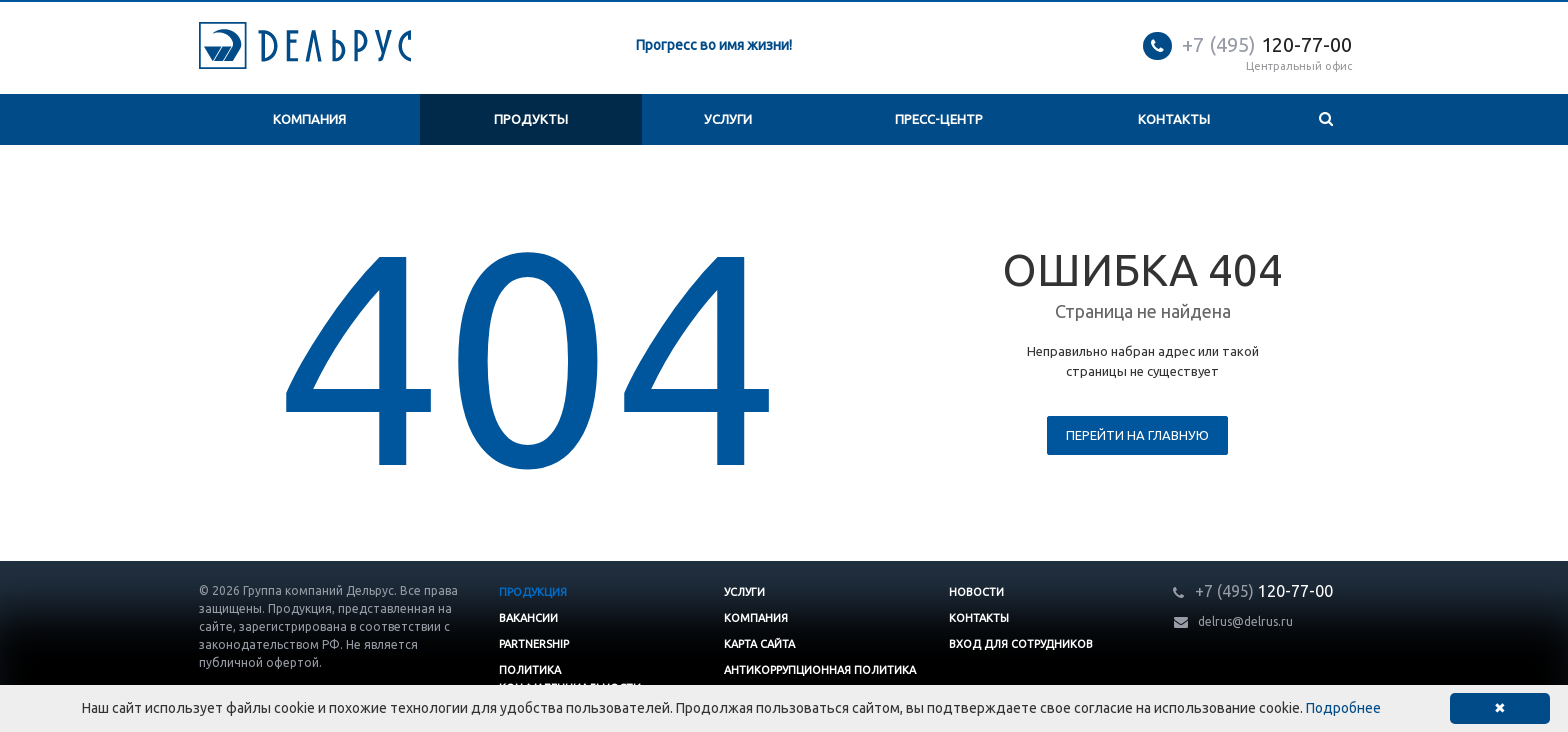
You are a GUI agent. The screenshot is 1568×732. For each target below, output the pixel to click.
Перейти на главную (1137, 435)
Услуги (728, 119)
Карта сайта (759, 644)
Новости (976, 592)
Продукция (533, 592)
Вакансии (528, 618)
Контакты (1174, 119)
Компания (309, 119)
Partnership (534, 644)
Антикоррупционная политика (820, 670)
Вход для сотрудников (1021, 644)
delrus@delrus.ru (1245, 621)
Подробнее (1343, 708)
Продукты (531, 119)
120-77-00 (1267, 44)
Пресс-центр (939, 119)
